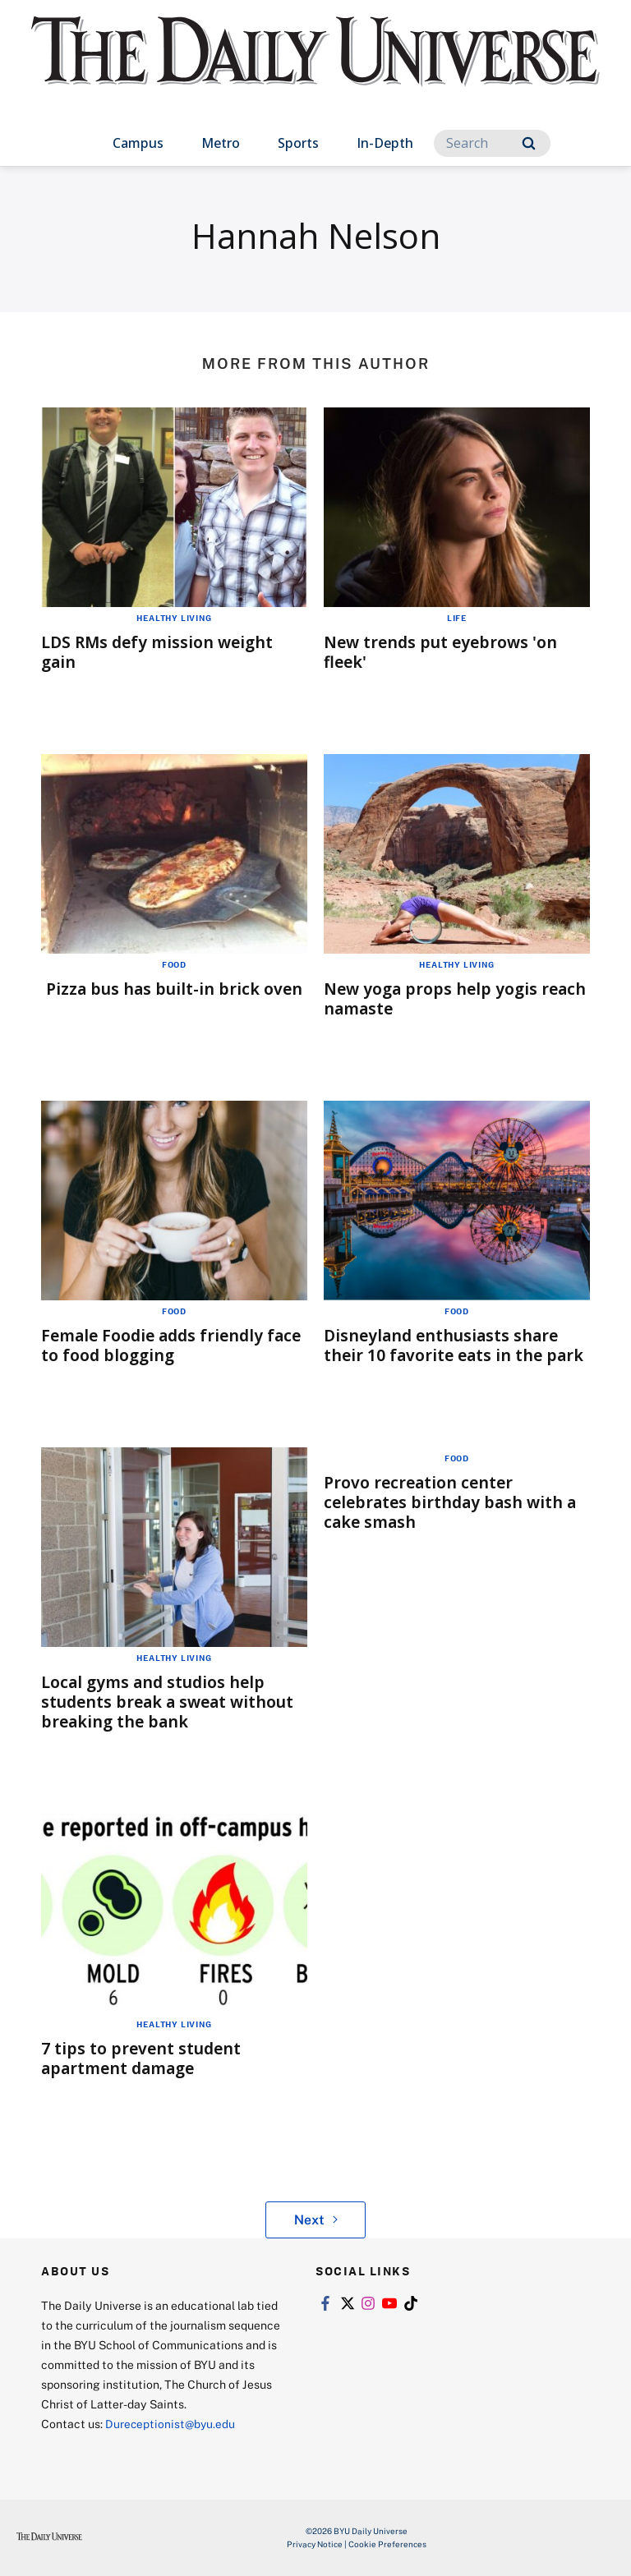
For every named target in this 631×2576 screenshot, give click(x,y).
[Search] (492, 143)
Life (457, 618)
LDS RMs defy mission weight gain (161, 652)
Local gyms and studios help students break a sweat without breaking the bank (172, 1701)
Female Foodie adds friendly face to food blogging (157, 1345)
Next (316, 2219)
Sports (298, 143)
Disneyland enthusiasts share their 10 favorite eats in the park (457, 1345)
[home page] (315, 65)
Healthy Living (173, 618)
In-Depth (385, 143)
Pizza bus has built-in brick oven (175, 989)
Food (174, 964)
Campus (138, 143)
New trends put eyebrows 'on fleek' (445, 652)
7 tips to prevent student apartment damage (143, 2058)
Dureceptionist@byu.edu (171, 2424)
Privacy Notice (315, 2544)
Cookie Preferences (387, 2544)
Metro (220, 143)
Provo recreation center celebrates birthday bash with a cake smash (453, 1502)
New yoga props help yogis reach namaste (435, 998)
